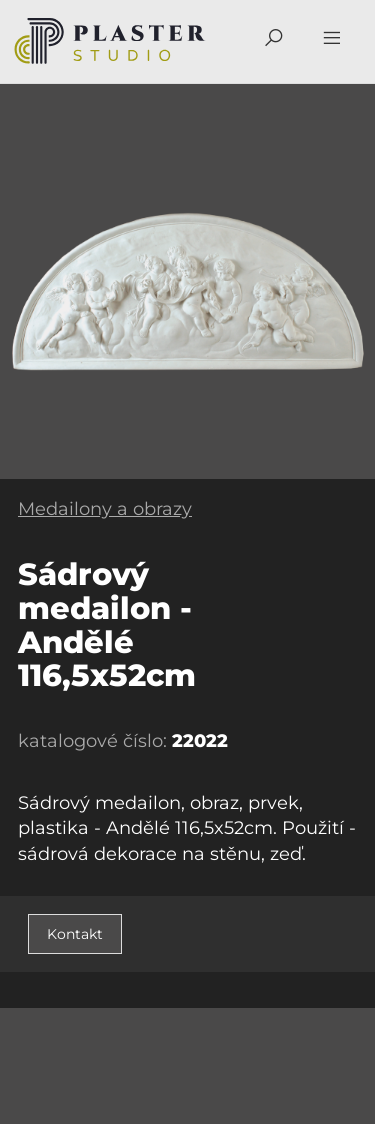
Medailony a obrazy (105, 509)
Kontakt (75, 934)
